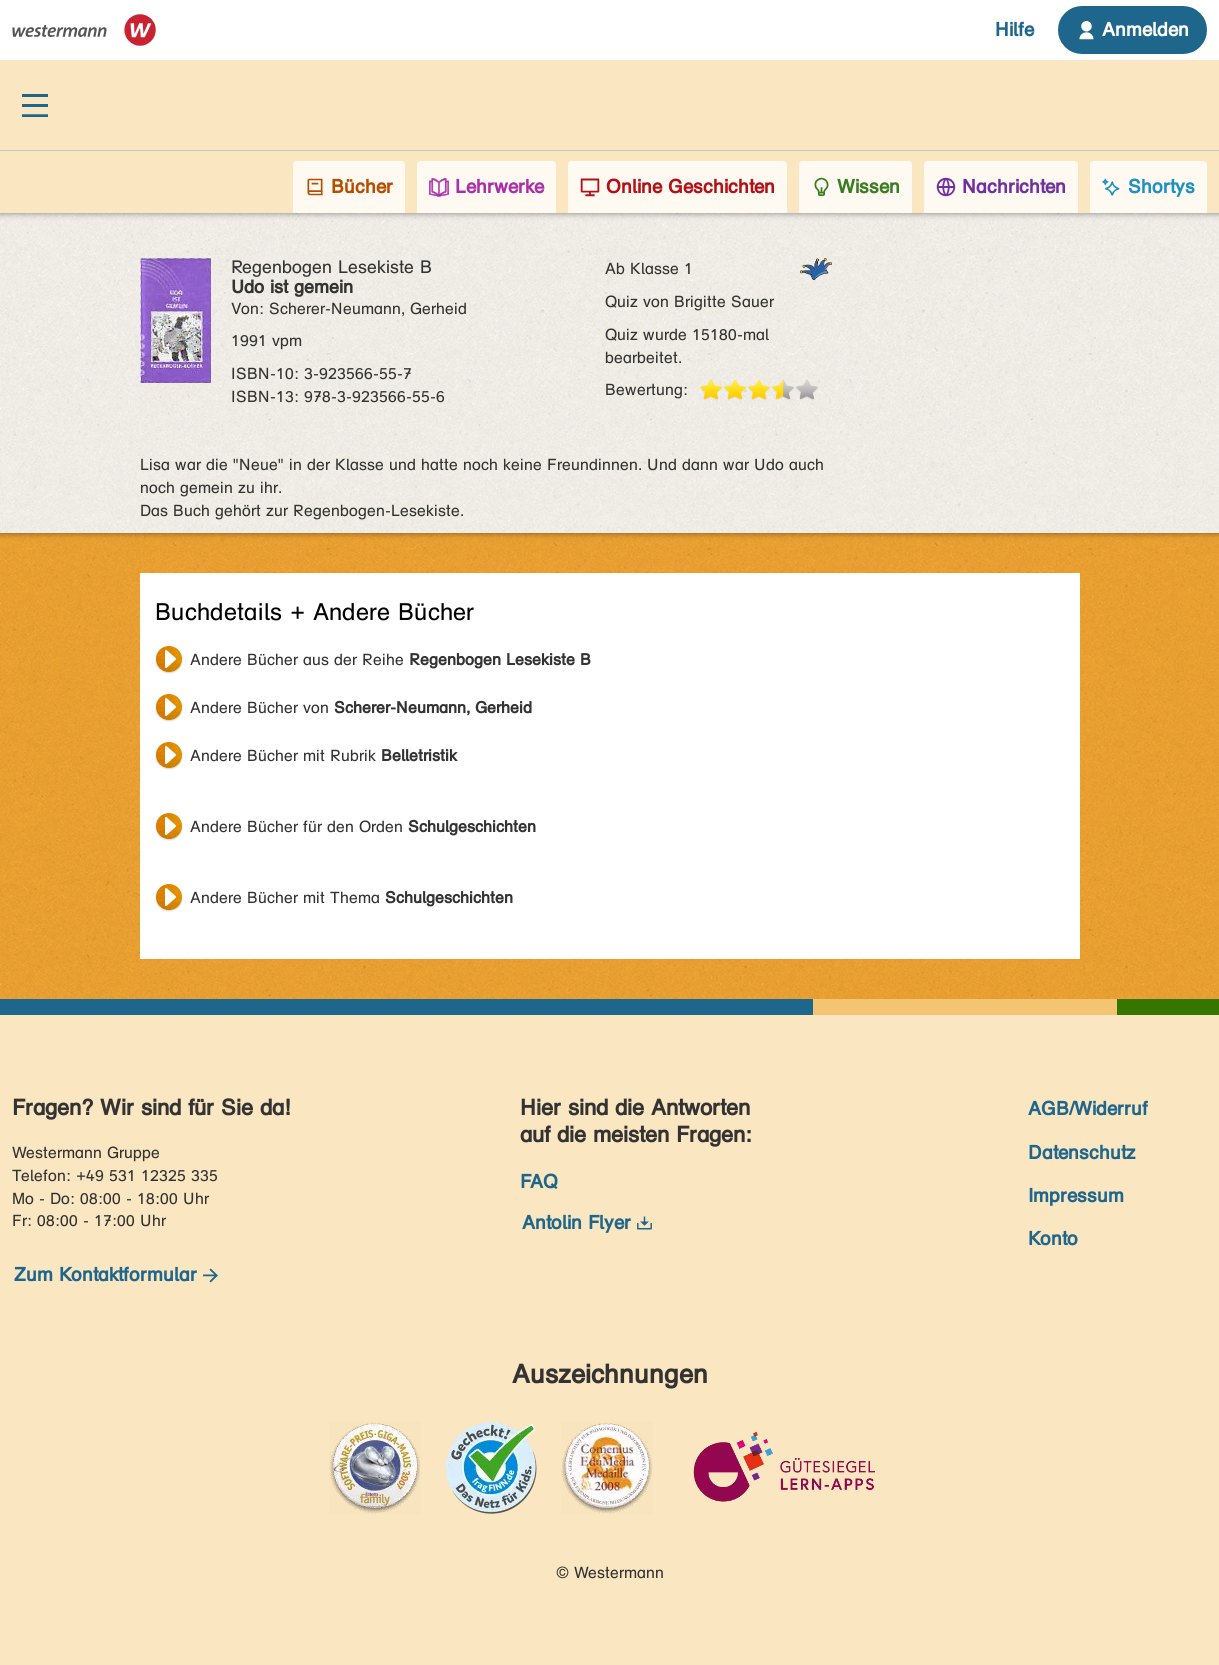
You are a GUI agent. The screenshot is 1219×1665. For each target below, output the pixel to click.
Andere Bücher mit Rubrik (323, 755)
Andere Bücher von (361, 707)
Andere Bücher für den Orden (363, 826)
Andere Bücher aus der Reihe (390, 659)
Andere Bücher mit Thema (351, 897)
